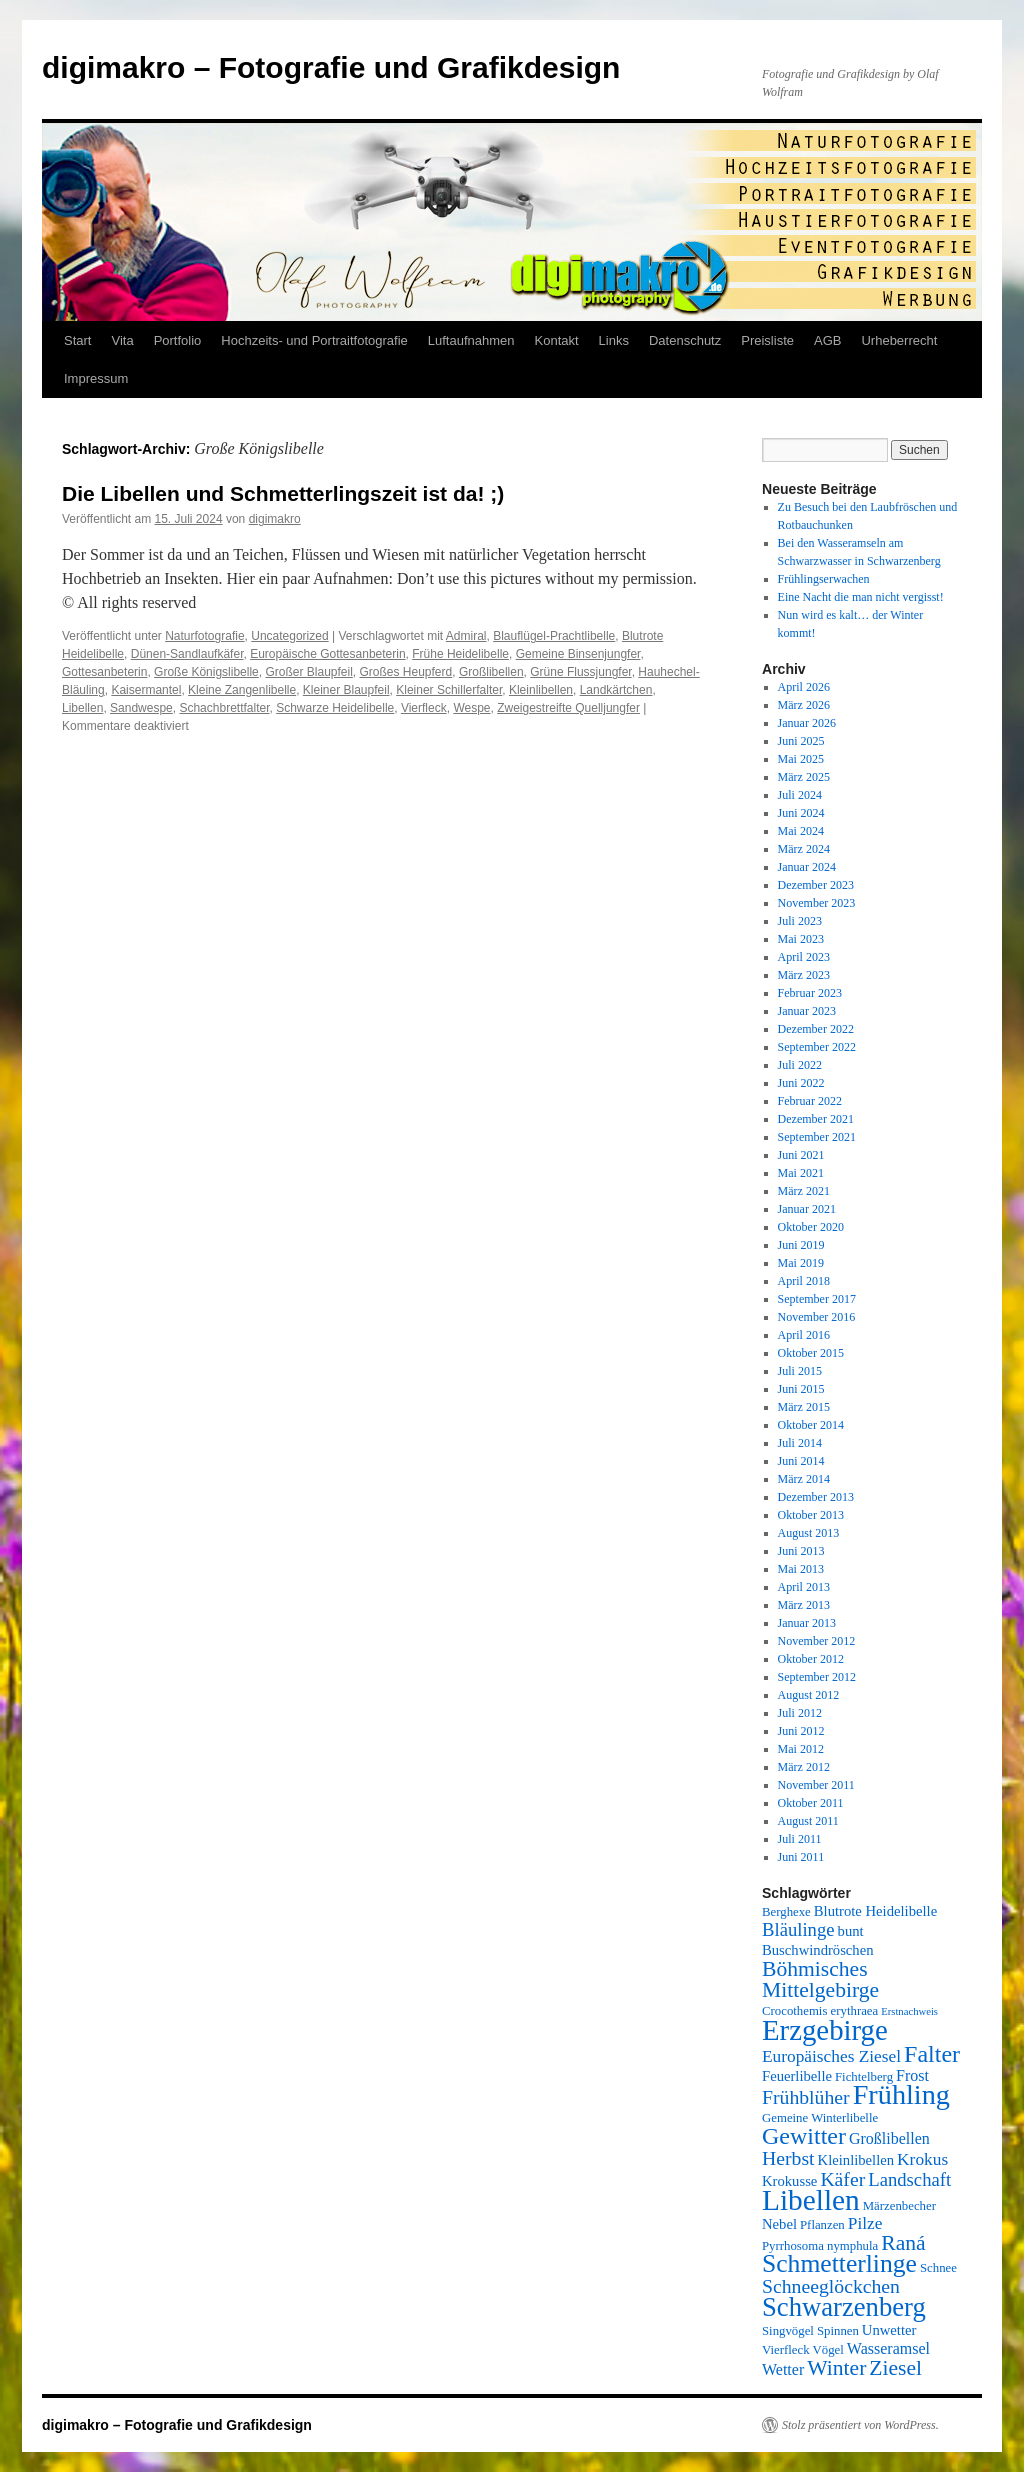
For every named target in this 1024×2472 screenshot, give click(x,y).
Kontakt (557, 340)
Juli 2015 (800, 1371)
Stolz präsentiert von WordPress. (860, 2425)
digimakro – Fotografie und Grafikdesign (331, 67)
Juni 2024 (801, 813)
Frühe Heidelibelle (460, 654)
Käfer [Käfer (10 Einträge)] (842, 2179)
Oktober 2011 (811, 1803)
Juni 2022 (801, 1083)
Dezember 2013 (816, 1497)
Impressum (96, 378)
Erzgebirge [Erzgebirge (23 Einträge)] (825, 2030)
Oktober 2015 (811, 1353)
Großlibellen (491, 672)
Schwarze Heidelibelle (335, 708)
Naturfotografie (204, 636)
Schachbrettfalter (224, 708)
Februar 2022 (810, 1101)
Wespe (471, 708)
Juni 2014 (801, 1461)
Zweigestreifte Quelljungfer (568, 708)
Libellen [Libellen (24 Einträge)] (811, 2200)
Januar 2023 (807, 1011)
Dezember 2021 (816, 1119)
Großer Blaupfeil (308, 672)
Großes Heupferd (406, 672)
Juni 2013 (801, 1551)
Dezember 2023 (816, 885)
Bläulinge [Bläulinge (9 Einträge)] (798, 1929)
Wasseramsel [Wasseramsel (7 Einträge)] (888, 2348)
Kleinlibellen (541, 690)
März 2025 (804, 777)
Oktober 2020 (811, 1227)
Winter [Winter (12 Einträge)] (836, 2368)
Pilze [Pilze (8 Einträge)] (865, 2223)
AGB (827, 340)
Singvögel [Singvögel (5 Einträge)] (788, 2331)
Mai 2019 (801, 1263)
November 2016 (817, 1317)
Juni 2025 (801, 741)
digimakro (275, 519)
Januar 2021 (807, 1209)
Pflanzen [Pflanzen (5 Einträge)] (822, 2225)
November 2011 (816, 1785)
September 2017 (817, 1299)
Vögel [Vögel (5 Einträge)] (828, 2350)
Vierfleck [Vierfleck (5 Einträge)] (786, 2350)
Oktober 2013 (811, 1515)
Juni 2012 (801, 1731)
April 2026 (804, 687)
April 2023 (804, 957)
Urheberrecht (899, 340)
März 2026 (804, 705)
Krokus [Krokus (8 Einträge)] (922, 2159)
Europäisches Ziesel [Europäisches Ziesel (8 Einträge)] (831, 2056)
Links (614, 340)
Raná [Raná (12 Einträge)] (903, 2243)
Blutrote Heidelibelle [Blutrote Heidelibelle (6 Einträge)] (875, 1911)
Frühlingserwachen (824, 579)
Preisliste (767, 340)
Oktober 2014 (811, 1425)
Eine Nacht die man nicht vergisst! (861, 597)
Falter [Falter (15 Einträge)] (932, 2054)
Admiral (466, 636)
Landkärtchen (616, 690)
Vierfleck (424, 708)
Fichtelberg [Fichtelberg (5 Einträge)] (864, 2077)
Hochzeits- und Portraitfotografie (314, 340)
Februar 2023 (810, 993)
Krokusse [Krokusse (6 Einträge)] (789, 2181)
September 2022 (817, 1047)
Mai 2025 (801, 759)
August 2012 (809, 1695)
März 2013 (804, 1605)
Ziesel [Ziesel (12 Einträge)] (895, 2368)
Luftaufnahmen (471, 340)
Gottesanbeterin (104, 672)
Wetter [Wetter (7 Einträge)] (783, 2369)
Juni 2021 (801, 1155)
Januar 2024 (807, 867)
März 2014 (804, 1479)
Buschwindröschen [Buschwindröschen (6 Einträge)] (818, 1950)
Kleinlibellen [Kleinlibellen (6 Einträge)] (856, 2160)
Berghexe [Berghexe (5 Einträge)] (786, 1912)
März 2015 (804, 1407)
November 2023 (817, 903)
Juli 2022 (800, 1065)
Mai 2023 (801, 939)
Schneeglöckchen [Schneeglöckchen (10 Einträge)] (831, 2286)
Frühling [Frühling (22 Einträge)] (901, 2094)
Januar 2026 (807, 723)
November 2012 (817, 1641)
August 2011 (808, 1821)
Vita (122, 340)
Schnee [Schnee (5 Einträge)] (938, 2268)
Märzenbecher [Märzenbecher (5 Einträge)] (899, 2206)
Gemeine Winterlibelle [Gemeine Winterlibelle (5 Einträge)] (820, 2118)
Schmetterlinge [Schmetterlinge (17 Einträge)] (839, 2263)
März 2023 (804, 975)
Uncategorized (289, 636)
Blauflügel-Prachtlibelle (554, 636)
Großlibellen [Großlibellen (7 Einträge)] (889, 2138)
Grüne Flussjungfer (580, 672)
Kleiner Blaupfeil (346, 690)
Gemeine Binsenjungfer (578, 654)
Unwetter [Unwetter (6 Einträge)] (889, 2330)
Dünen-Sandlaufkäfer (187, 654)
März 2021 (804, 1191)
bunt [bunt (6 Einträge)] (851, 1931)
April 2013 (804, 1587)
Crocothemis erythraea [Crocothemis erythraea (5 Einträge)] (820, 2011)
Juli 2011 (800, 1839)
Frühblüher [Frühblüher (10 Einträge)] (806, 2097)
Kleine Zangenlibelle (242, 690)
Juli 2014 (800, 1443)
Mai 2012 (801, 1749)
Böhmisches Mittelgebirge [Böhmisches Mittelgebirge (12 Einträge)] (820, 1979)
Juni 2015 (801, 1389)
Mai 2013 (801, 1569)
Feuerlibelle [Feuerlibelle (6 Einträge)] (797, 2076)
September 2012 (817, 1677)
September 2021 (817, 1137)
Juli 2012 (800, 1713)
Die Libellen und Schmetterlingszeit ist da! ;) (283, 493)
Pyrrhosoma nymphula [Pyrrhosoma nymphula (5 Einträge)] (820, 2246)
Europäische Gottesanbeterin (327, 654)
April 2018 (804, 1281)
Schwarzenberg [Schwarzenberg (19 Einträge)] (844, 2307)
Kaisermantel (146, 690)
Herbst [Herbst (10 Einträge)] (788, 2158)
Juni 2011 (801, 1857)
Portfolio (178, 340)
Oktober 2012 (811, 1659)
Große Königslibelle (206, 672)
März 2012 (804, 1767)
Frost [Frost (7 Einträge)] (912, 2075)
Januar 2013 (807, 1623)
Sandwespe (141, 708)
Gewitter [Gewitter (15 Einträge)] (804, 2136)
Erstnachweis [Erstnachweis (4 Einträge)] (909, 2011)
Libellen (82, 708)
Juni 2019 (801, 1245)
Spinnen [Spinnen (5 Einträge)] (838, 2331)
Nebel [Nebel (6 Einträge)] (779, 2224)
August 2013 (809, 1533)
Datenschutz (685, 340)
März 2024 (804, 849)
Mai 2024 (801, 831)
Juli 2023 (800, 921)
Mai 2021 (801, 1173)
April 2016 (804, 1335)
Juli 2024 (800, 795)
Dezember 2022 (816, 1029)
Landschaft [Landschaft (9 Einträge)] (909, 2179)
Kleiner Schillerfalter (449, 690)
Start (77, 340)
